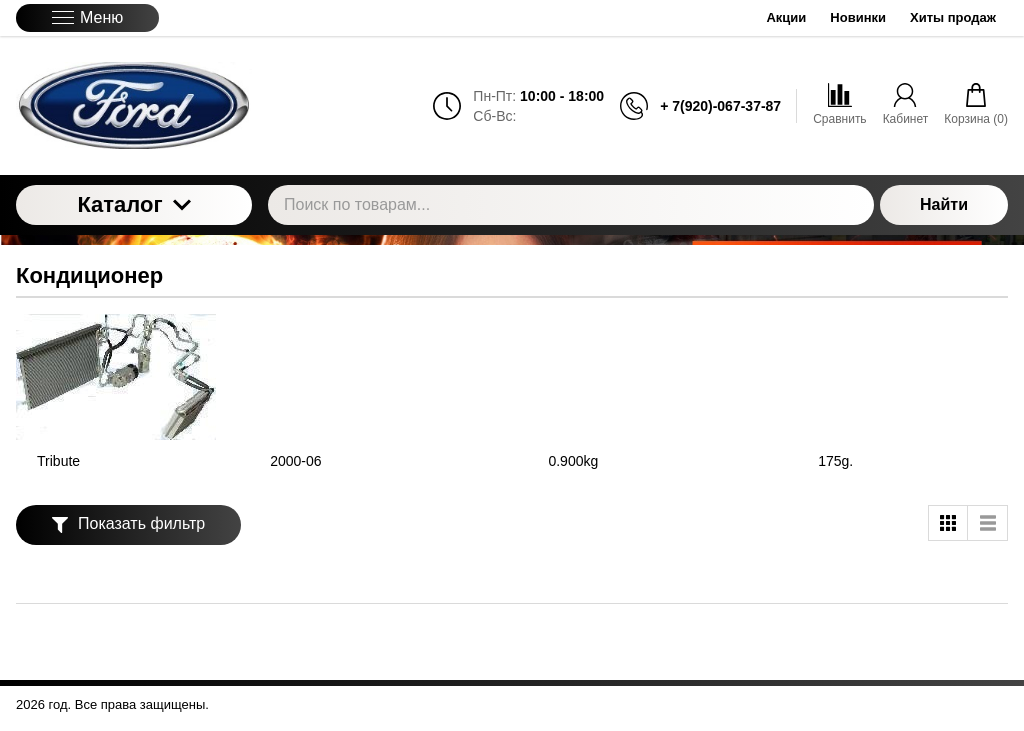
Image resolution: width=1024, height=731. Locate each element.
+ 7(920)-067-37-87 (720, 106)
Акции (786, 17)
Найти (944, 204)
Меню (87, 17)
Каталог (133, 204)
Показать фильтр (128, 523)
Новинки (858, 17)
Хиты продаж (953, 17)
